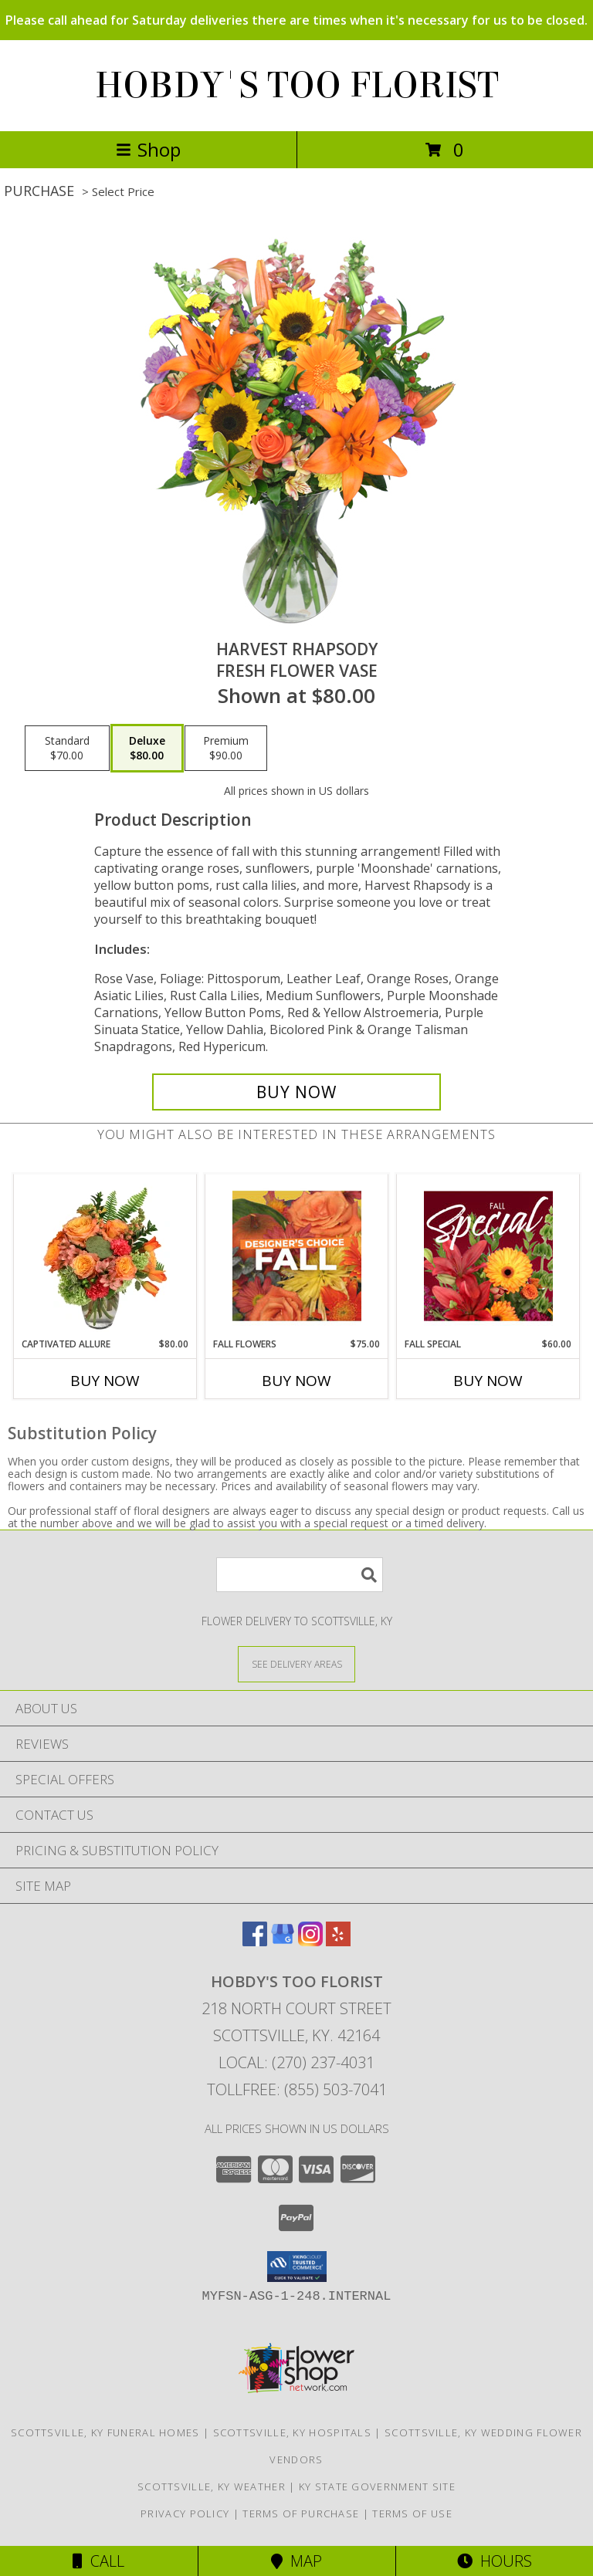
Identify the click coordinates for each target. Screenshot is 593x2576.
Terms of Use (412, 2513)
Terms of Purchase (300, 2513)
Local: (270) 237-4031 (296, 2062)
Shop (148, 149)
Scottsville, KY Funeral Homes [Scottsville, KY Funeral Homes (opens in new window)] (105, 2432)
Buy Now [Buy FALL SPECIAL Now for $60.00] (488, 1381)
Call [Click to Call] (98, 2561)
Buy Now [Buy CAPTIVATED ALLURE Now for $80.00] (105, 1381)
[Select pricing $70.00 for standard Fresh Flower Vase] (67, 748)
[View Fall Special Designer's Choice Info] (488, 1256)
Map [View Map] (296, 2561)
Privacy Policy (185, 2513)
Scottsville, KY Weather (211, 2486)
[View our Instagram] (310, 1941)
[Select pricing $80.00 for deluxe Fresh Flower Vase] (147, 748)
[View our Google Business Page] (282, 1941)
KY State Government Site (377, 2486)
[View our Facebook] (254, 1941)
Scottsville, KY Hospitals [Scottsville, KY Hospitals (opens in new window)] (292, 2432)
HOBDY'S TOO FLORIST (297, 85)
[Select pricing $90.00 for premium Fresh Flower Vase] (225, 748)
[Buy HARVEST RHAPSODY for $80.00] (296, 1092)
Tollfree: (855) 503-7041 (297, 2089)
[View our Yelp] (338, 1941)
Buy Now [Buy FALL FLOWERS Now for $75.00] (296, 1381)
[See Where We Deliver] (296, 1663)
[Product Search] (299, 1574)
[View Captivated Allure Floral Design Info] (105, 1256)
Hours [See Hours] (494, 2561)
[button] (297, 2266)
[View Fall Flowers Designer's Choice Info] (296, 1256)
